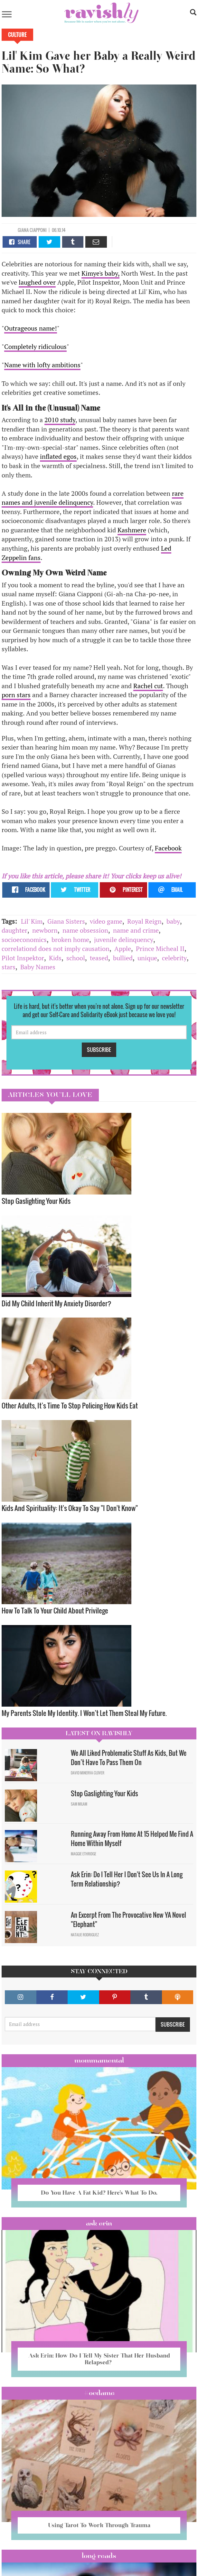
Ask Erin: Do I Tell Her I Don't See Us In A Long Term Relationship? (127, 1879)
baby (173, 921)
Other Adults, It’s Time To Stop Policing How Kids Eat (70, 1405)
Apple (122, 948)
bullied (123, 958)
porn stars (16, 694)
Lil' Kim (31, 921)
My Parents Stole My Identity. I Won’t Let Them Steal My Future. (85, 1713)
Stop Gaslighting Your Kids (36, 1201)
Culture (17, 35)
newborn (45, 930)
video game (106, 921)
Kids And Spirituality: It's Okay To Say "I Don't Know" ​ (70, 1508)
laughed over (37, 282)
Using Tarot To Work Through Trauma (99, 2525)
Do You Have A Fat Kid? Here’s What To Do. (99, 2192)
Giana (24, 230)
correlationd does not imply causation (55, 948)
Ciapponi (38, 230)
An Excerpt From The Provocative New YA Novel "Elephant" (128, 1919)
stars (8, 967)
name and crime (136, 930)
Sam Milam (79, 1804)
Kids (55, 958)
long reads (99, 2556)
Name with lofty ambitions (42, 364)
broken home (70, 939)
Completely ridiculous (35, 346)
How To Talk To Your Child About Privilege (55, 1610)
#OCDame (99, 2393)
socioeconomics (24, 939)
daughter (14, 930)
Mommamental (99, 2060)
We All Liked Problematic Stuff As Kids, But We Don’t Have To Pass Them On (128, 1757)
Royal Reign (144, 921)
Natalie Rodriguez (85, 1934)
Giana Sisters (66, 921)
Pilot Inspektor (23, 958)
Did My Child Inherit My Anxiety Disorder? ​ (57, 1303)
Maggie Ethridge (83, 1853)
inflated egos (58, 456)
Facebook (168, 848)
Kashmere (132, 530)
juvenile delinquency (123, 939)
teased (99, 958)
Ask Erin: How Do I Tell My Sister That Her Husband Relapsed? (99, 2359)
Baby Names (37, 967)
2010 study (59, 419)
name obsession (85, 930)
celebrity (174, 958)
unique (147, 958)
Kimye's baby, (100, 273)
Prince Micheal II (160, 948)
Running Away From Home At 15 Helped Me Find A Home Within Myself (132, 1838)
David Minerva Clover (87, 1772)
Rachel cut (148, 685)
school (75, 958)
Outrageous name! (30, 328)
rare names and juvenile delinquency (93, 498)
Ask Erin (99, 2223)
